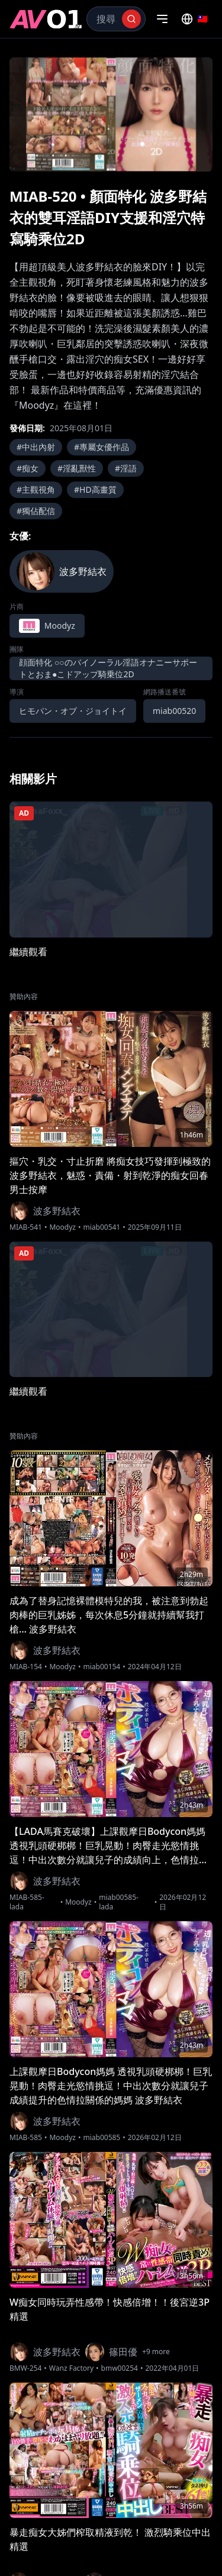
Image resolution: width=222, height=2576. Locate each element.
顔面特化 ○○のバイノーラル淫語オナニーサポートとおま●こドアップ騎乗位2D (108, 668)
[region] (111, 114)
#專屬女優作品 (101, 447)
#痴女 (27, 468)
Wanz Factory (71, 2368)
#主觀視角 (36, 489)
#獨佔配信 (36, 510)
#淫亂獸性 (76, 468)
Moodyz (62, 1227)
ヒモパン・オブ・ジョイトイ (73, 710)
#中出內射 (36, 447)
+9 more (156, 2352)
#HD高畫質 (95, 489)
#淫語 (126, 468)
